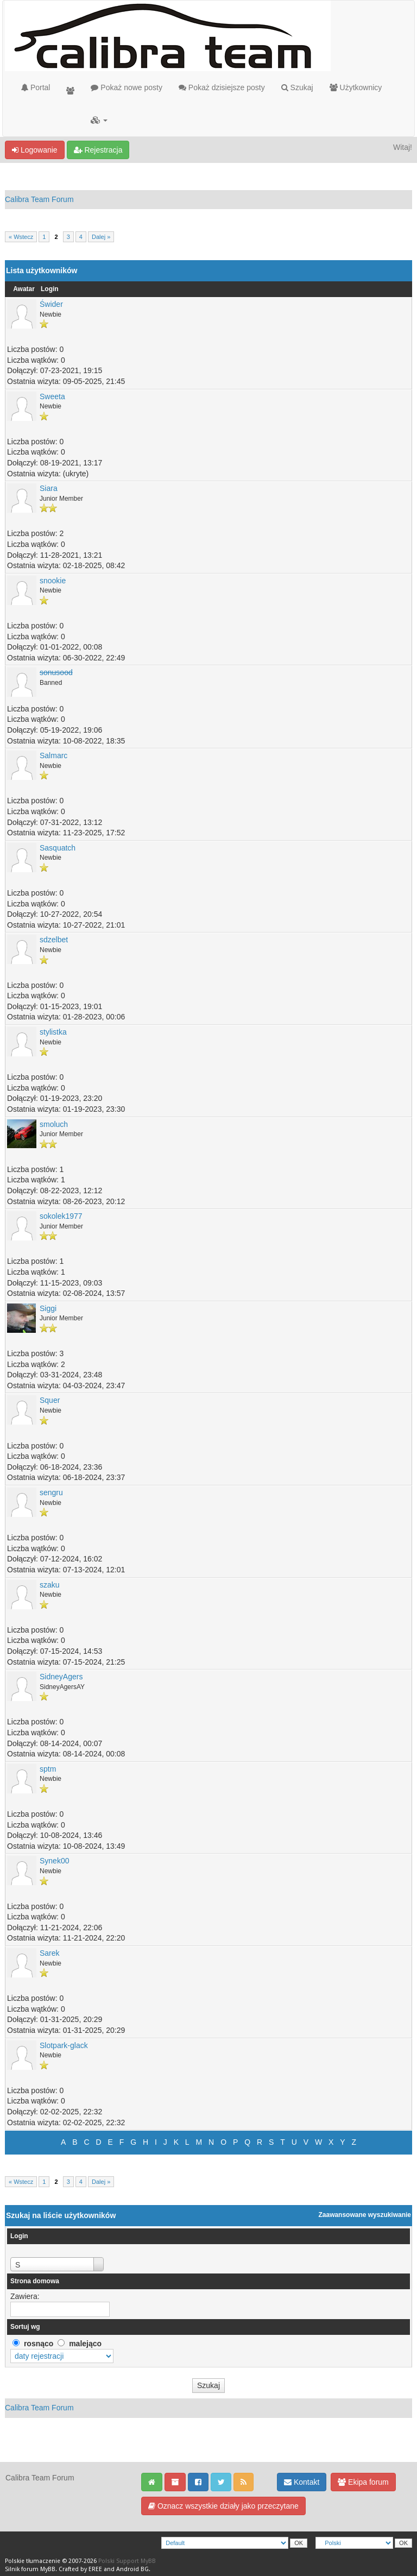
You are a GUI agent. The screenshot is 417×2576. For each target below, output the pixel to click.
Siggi (48, 1308)
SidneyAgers (61, 1676)
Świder (51, 304)
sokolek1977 (61, 1216)
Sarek (50, 1953)
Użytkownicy (356, 87)
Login (50, 289)
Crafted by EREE (80, 2569)
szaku (50, 1584)
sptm (48, 1769)
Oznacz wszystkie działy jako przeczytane (223, 2506)
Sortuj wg (25, 2327)
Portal (35, 87)
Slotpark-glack (64, 2045)
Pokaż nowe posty (126, 87)
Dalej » (101, 237)
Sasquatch (57, 847)
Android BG (132, 2569)
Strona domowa (34, 2281)
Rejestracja (98, 150)
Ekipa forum (363, 2482)
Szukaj (297, 87)
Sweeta (52, 396)
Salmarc (53, 755)
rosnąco (38, 2343)
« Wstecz (21, 237)
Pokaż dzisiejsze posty (222, 87)
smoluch (54, 1124)
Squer (50, 1400)
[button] (99, 120)
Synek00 (54, 1860)
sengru (51, 1492)
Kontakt (301, 2482)
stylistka (53, 1032)
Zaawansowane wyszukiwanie (364, 2215)
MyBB (47, 2569)
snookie (53, 580)
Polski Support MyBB (127, 2561)
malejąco (85, 2343)
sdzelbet (54, 939)
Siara (49, 488)
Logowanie (35, 150)
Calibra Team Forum (39, 199)
